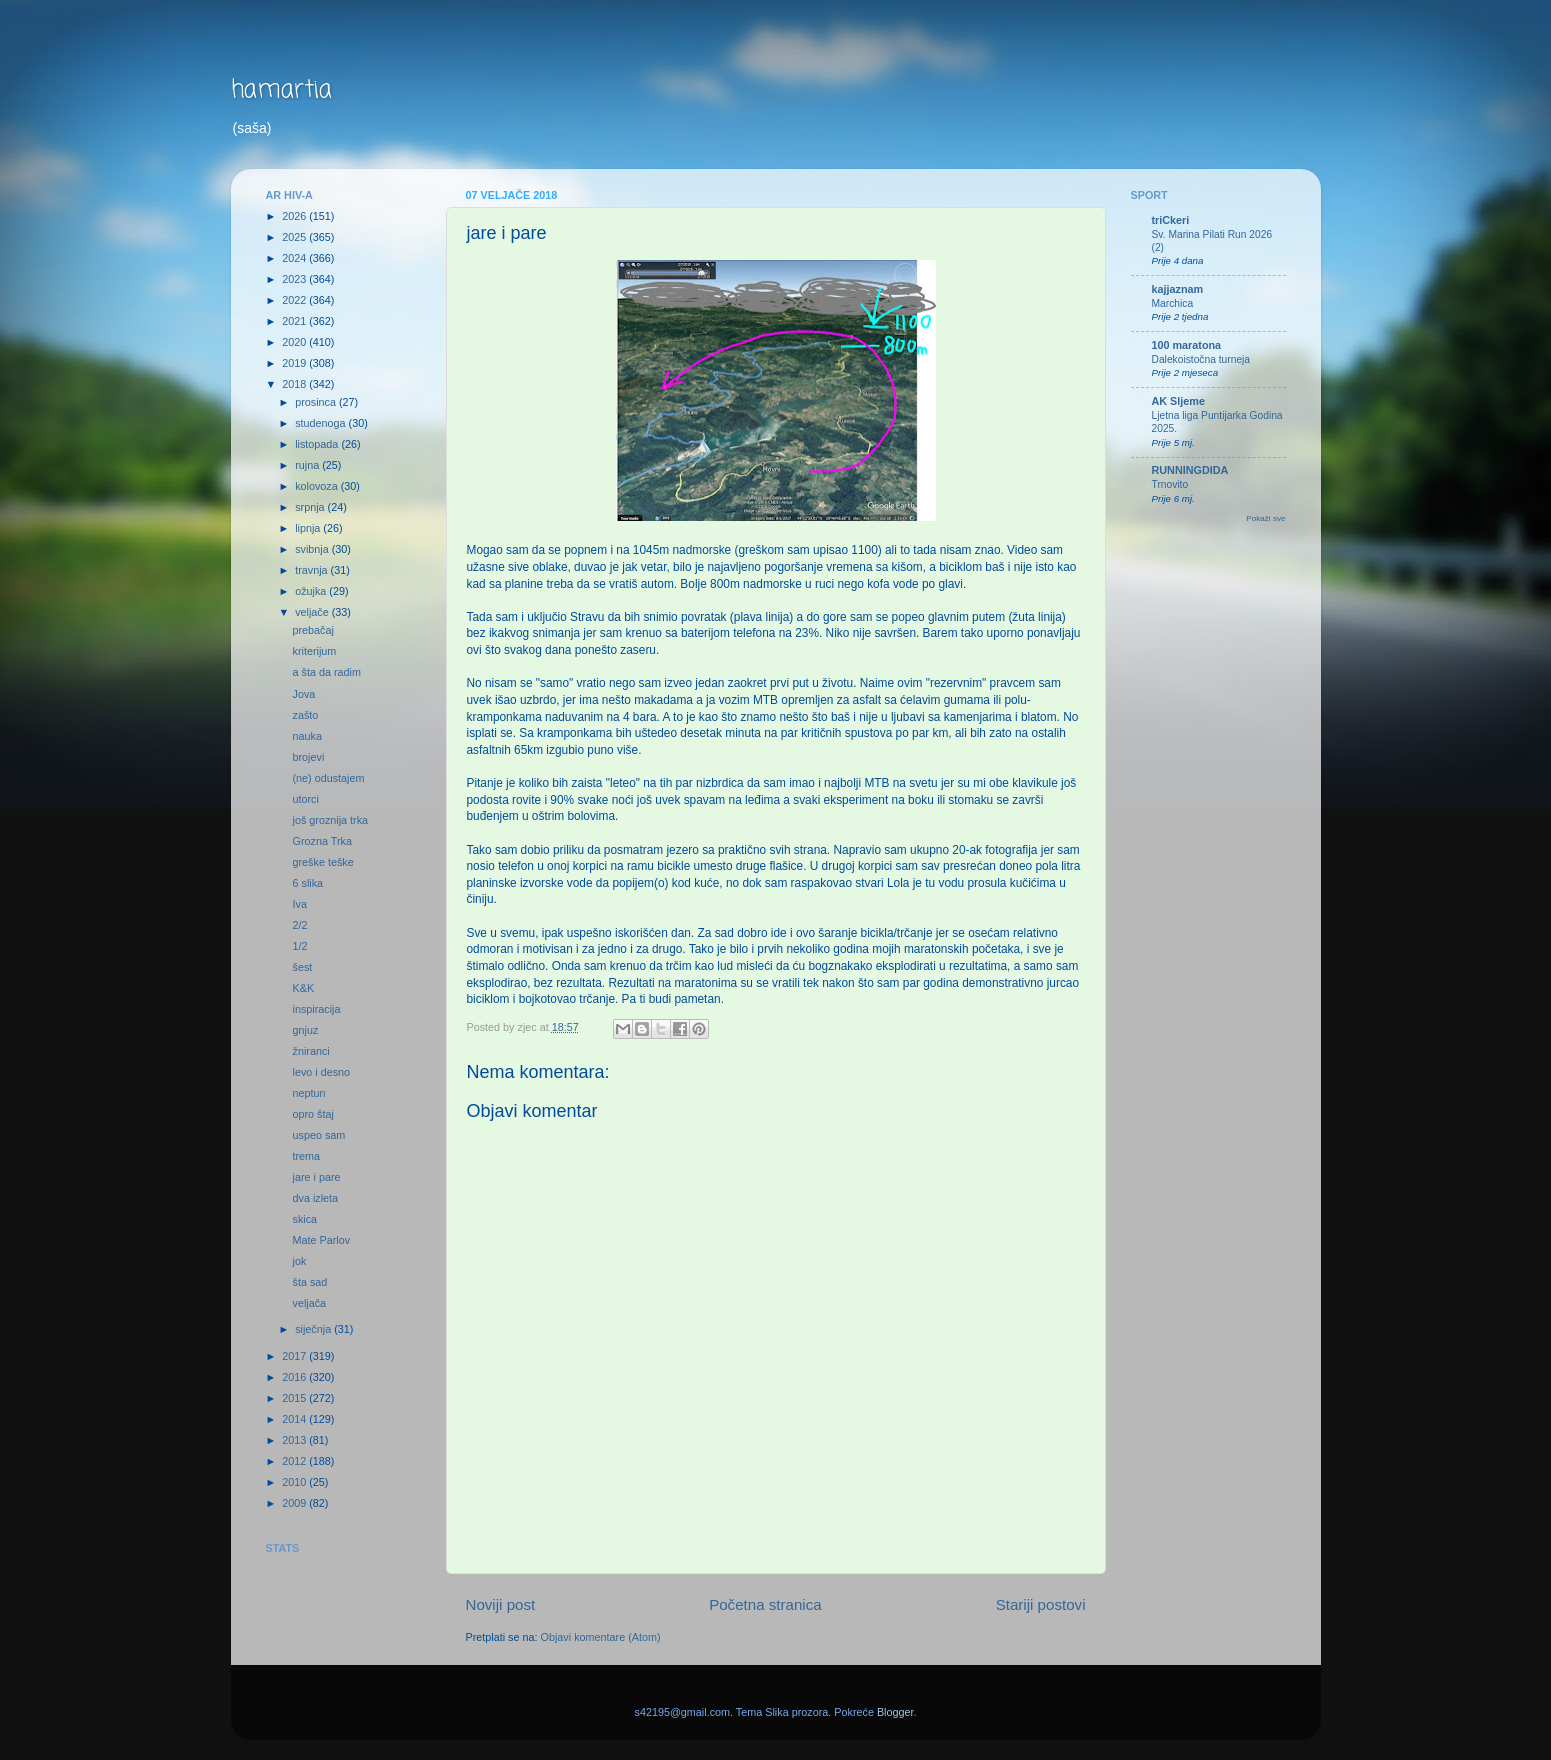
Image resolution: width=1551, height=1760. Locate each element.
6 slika (307, 883)
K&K (303, 988)
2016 (295, 1377)
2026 (295, 216)
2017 (295, 1356)
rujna (308, 465)
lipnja (309, 528)
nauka (306, 736)
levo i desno (321, 1072)
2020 (295, 342)
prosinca (317, 402)
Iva (299, 904)
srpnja (311, 507)
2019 (295, 363)
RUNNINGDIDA (1190, 470)
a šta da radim (326, 672)
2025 (295, 237)
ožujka (312, 591)
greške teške (322, 862)
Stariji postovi (1041, 1604)
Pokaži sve (1265, 518)
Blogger (895, 1712)
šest (302, 967)
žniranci (310, 1051)
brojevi (308, 757)
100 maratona (1187, 345)
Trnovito (1170, 484)
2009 (295, 1503)
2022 (295, 300)
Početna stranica (765, 1604)
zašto (305, 715)
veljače (313, 612)
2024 (295, 258)
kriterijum (314, 651)
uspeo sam (318, 1135)
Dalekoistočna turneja (1201, 359)
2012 (295, 1461)
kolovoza (318, 486)
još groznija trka (330, 820)
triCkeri (1171, 220)
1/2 (299, 946)
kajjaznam (1178, 289)
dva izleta (315, 1198)
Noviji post (501, 1604)
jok (299, 1261)
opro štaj (312, 1114)
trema (306, 1156)
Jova (303, 694)
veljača (309, 1303)
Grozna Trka (321, 841)
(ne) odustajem (328, 778)
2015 (295, 1398)
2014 (295, 1419)
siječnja (314, 1329)
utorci (305, 799)
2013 (295, 1440)
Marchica (1173, 303)
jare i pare (316, 1177)
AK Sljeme (1178, 401)
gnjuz (305, 1030)
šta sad (309, 1282)
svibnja (313, 549)
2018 (295, 384)
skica (304, 1219)
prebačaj (312, 630)
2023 (295, 279)
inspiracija (316, 1009)
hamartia (281, 90)
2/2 (299, 925)
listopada (318, 444)
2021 (295, 321)
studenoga (321, 423)
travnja (312, 570)
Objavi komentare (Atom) (601, 1637)
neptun (308, 1093)
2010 (295, 1482)
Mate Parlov (321, 1240)
